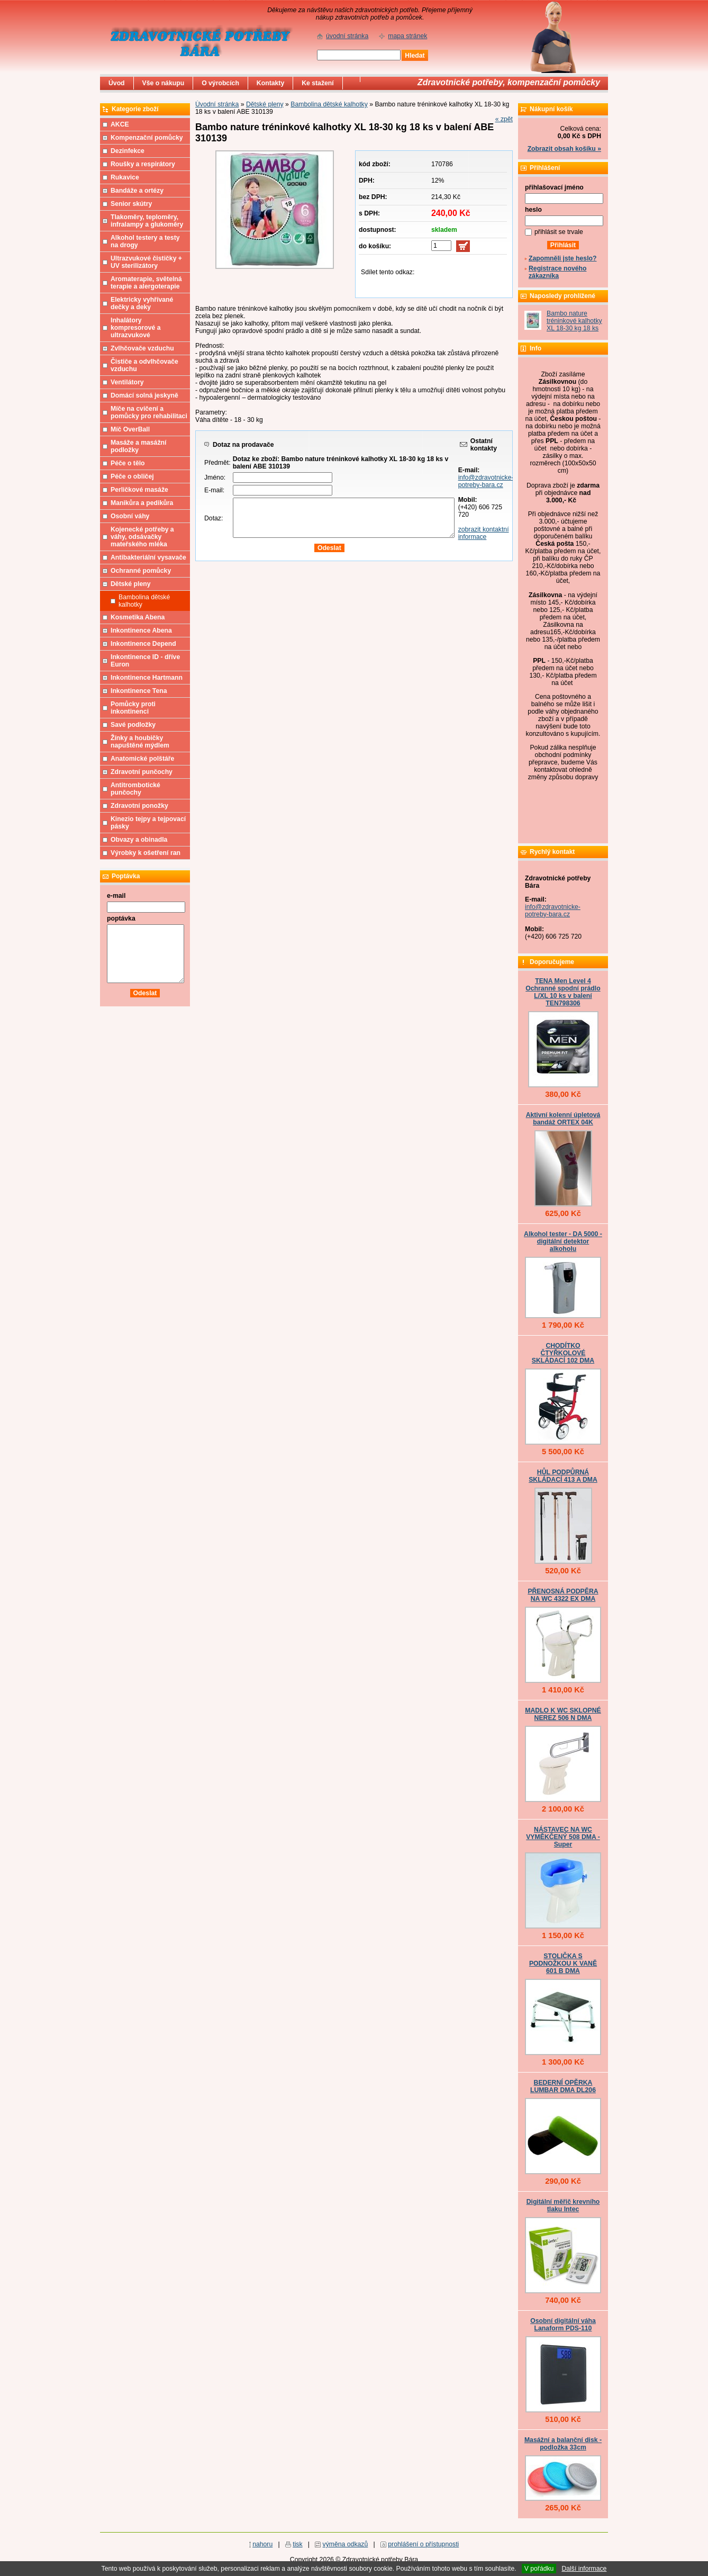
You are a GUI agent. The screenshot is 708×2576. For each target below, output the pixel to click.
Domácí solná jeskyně (144, 395)
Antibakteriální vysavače (148, 557)
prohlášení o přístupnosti (423, 2544)
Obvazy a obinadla (139, 839)
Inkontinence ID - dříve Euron (145, 660)
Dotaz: (213, 518)
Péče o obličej (132, 476)
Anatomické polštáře (142, 758)
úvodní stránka (347, 36)
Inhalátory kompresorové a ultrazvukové (136, 328)
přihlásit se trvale (558, 232)
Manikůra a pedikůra (142, 503)
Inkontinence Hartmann (147, 677)
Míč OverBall (130, 429)
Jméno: (214, 477)
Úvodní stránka (217, 104)
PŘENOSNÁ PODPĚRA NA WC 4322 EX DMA (563, 1595)
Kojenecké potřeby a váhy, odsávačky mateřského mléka (142, 537)
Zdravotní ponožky (139, 805)
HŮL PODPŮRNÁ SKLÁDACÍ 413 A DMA (563, 1476)
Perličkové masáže (139, 489)
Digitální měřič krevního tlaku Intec (563, 2205)
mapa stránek (407, 36)
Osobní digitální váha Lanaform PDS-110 (563, 2324)
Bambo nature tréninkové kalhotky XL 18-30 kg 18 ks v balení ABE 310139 (574, 328)
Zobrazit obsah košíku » (564, 148)
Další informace (583, 2568)
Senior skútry (131, 204)
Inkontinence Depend (143, 643)
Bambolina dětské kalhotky (329, 104)
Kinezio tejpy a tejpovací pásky (148, 822)
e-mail (116, 895)
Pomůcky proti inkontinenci (133, 707)
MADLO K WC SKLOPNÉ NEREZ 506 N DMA (563, 1714)
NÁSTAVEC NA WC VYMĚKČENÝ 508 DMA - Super (563, 1837)
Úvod (116, 83)
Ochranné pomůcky (141, 570)
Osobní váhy (130, 516)
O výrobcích (220, 83)
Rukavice (125, 177)
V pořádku (539, 2568)
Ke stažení (318, 83)
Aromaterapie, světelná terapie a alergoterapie (146, 282)
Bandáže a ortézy (137, 190)
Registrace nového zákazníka (557, 272)
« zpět (504, 119)
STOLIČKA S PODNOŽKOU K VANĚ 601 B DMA (563, 1963)
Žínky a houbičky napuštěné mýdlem (140, 741)
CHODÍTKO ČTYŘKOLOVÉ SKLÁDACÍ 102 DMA (563, 1353)
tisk (297, 2544)
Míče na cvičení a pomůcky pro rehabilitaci (149, 412)
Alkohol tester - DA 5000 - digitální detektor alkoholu (563, 1241)
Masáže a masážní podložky (138, 446)
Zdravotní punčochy (142, 772)
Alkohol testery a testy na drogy (145, 241)
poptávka (121, 918)
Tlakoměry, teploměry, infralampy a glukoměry (147, 220)
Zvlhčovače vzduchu (142, 348)
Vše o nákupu (163, 83)
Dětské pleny (265, 104)
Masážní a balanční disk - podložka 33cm (563, 2443)
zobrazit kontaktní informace (483, 533)
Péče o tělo (128, 463)
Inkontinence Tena (139, 691)
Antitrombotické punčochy (135, 788)
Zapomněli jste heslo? (563, 258)
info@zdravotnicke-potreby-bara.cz (486, 481)
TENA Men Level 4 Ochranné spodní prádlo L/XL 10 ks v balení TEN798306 (562, 992)
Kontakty (270, 83)
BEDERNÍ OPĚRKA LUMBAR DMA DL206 (563, 2086)
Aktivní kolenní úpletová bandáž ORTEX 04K (563, 1118)
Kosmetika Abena (138, 617)
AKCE (120, 124)
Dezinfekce (127, 151)
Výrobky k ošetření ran (145, 853)
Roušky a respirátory (143, 164)
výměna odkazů (345, 2544)
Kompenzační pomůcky (147, 137)
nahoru (262, 2544)
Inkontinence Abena (141, 630)
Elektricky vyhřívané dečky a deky (142, 303)
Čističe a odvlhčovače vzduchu (144, 365)
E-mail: (214, 490)
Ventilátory (127, 382)
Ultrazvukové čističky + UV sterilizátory (146, 262)
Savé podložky (133, 724)
